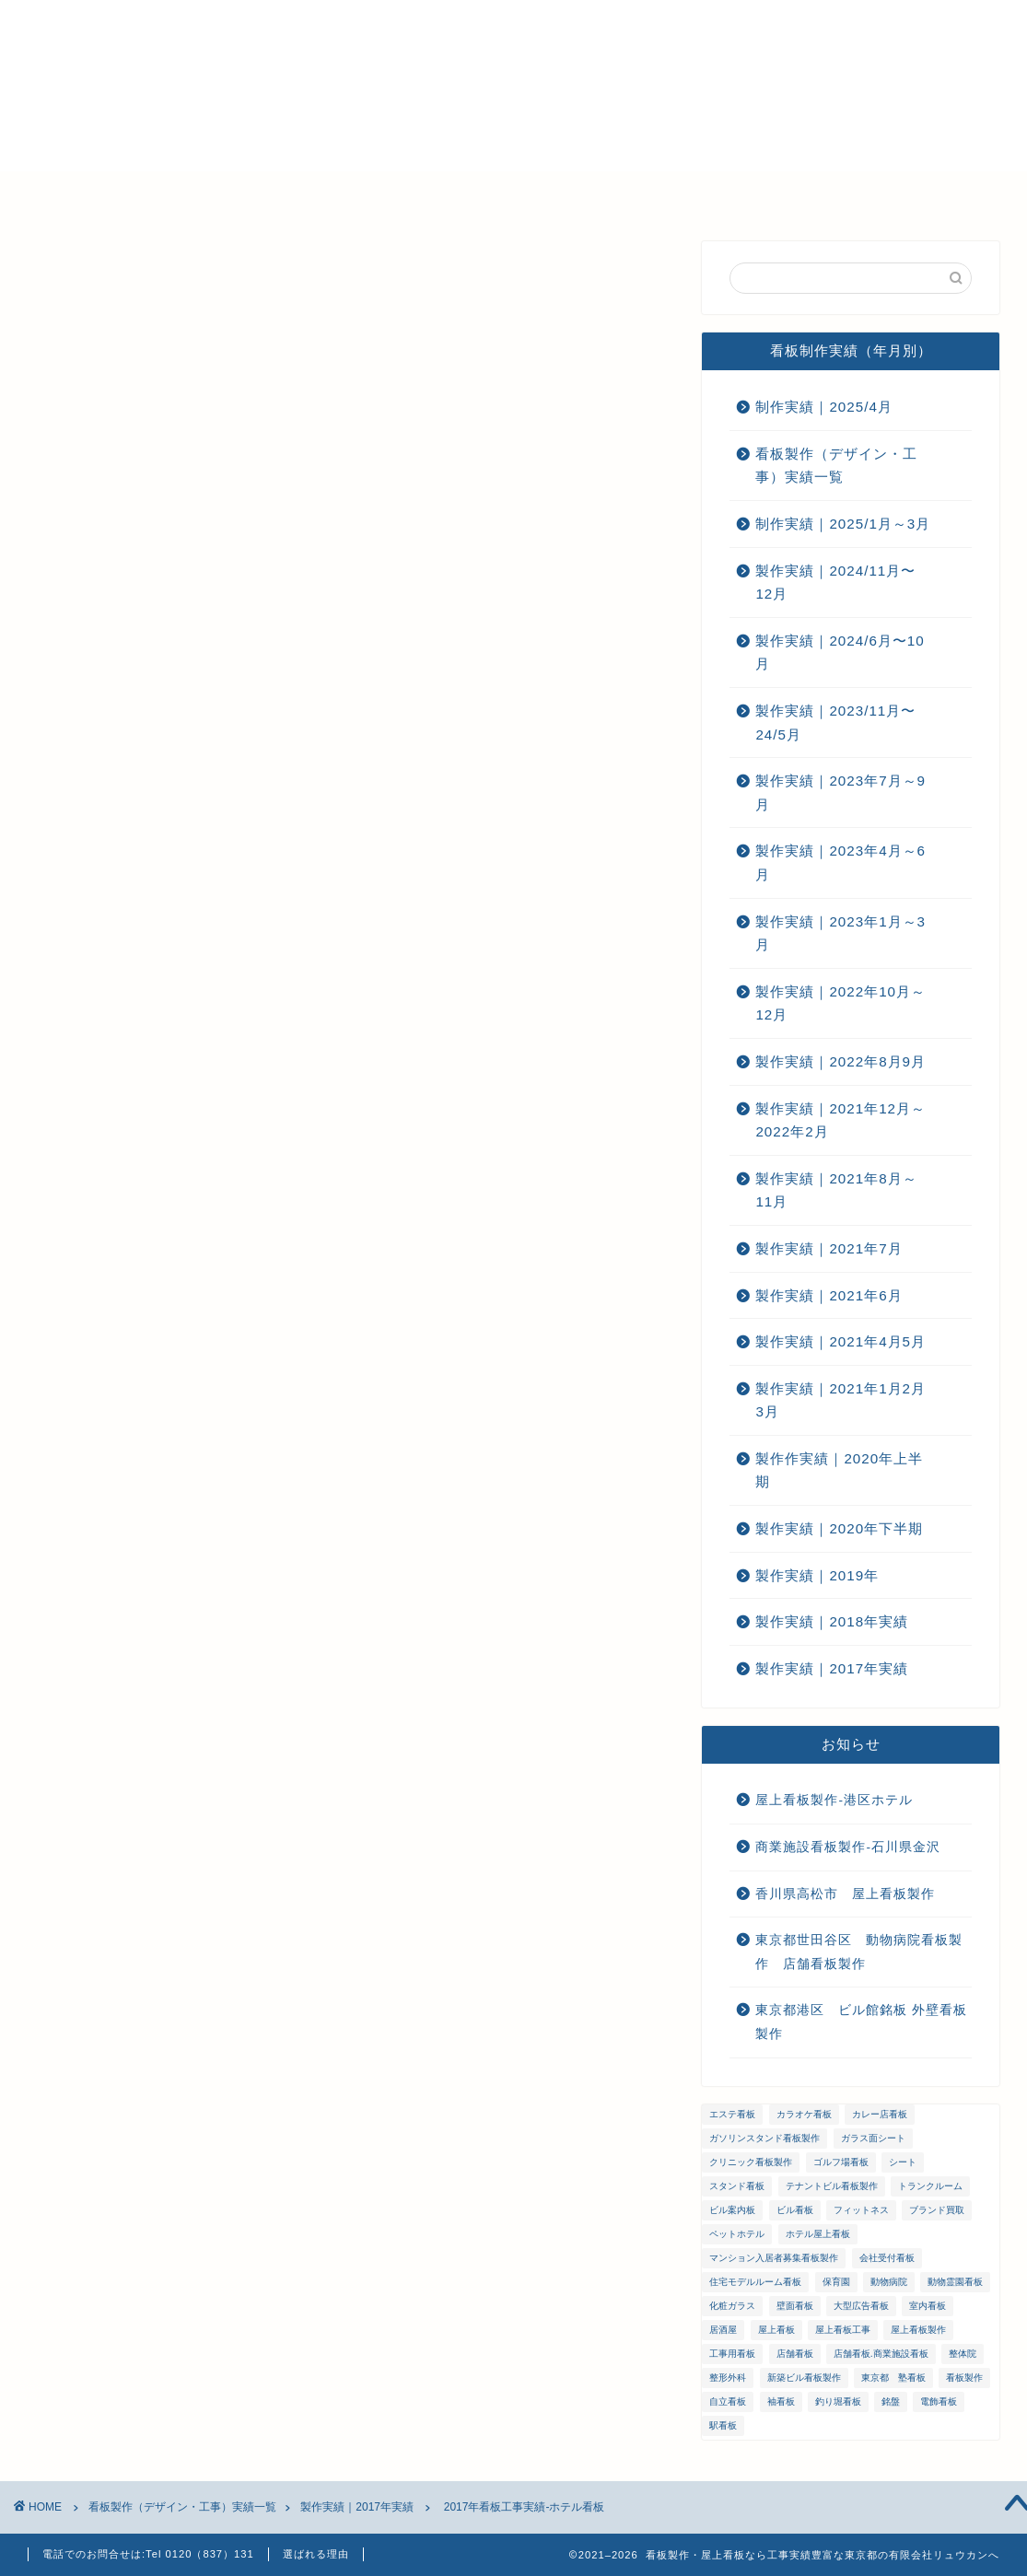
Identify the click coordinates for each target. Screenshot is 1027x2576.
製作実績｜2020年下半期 (839, 1528)
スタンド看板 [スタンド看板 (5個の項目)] (736, 2186)
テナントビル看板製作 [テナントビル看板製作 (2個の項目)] (832, 2186)
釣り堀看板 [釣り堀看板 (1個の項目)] (838, 2401)
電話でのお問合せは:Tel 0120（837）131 (148, 2553)
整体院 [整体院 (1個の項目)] (962, 2354)
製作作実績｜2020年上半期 (839, 1470)
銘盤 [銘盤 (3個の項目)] (890, 2401)
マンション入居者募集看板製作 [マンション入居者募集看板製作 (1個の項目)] (773, 2258)
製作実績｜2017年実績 (116, 278)
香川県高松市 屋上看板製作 (845, 1894)
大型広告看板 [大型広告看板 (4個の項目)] (861, 2306)
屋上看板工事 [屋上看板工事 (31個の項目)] (842, 2330)
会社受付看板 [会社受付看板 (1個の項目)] (887, 2258)
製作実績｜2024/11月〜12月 (835, 582)
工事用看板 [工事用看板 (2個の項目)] (732, 2354)
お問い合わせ (723, 193)
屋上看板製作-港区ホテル (834, 1800)
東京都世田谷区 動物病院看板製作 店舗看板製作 (859, 1952)
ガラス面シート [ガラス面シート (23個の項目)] (873, 2138)
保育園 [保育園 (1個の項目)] (836, 2282)
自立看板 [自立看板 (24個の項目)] (727, 2401)
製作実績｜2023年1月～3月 (840, 933)
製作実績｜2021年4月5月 (840, 1341)
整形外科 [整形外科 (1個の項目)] (727, 2377)
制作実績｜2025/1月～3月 (842, 523)
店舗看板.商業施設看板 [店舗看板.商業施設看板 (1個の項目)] (881, 2354)
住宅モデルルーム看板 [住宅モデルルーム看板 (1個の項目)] (755, 2282)
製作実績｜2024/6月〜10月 (839, 652)
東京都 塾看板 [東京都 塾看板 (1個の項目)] (893, 2377)
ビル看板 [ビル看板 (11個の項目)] (794, 2210)
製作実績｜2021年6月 (828, 1295)
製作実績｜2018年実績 (831, 1621)
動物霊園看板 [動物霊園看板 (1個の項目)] (955, 2282)
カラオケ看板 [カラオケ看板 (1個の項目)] (804, 2114)
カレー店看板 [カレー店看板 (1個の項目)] (879, 2114)
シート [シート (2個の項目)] (902, 2162)
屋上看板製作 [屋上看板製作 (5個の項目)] (918, 2330)
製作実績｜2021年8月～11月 (835, 1190)
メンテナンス (437, 193)
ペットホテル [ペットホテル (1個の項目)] (736, 2234)
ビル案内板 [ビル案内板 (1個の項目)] (732, 2210)
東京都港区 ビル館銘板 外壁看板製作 (861, 2022)
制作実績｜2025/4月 (823, 406)
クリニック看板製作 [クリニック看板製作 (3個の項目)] (750, 2162)
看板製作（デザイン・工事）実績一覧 (836, 465)
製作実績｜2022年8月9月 (840, 1061)
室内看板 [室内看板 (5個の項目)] (927, 2306)
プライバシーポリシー (880, 193)
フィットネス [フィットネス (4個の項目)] (861, 2210)
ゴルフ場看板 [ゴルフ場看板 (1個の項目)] (841, 2162)
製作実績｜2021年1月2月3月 (840, 1400)
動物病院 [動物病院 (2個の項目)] (888, 2282)
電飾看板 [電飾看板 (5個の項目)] (938, 2401)
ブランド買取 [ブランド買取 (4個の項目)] (936, 2210)
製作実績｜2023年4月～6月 (840, 862)
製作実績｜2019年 (817, 1575)
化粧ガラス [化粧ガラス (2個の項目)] (732, 2306)
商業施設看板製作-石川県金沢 (847, 1847)
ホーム (99, 193)
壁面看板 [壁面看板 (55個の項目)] (794, 2306)
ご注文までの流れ (580, 193)
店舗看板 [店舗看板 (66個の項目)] (794, 2354)
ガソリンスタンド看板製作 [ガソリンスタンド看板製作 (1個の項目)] (764, 2138)
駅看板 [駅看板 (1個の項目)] (723, 2425)
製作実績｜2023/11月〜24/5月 (835, 722)
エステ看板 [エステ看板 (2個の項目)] (732, 2114)
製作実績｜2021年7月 (828, 1248)
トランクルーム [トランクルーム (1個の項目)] (930, 2186)
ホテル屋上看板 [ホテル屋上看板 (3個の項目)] (818, 2234)
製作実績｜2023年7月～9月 (840, 792)
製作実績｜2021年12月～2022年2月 (840, 1120)
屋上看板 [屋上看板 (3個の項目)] (776, 2330)
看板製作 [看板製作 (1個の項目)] (964, 2377)
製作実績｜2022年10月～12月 (840, 1003)
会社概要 (322, 193)
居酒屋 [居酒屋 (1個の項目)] (723, 2330)
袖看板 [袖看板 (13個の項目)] (781, 2401)
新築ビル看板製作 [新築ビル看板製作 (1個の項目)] (804, 2377)
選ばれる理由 (207, 193)
